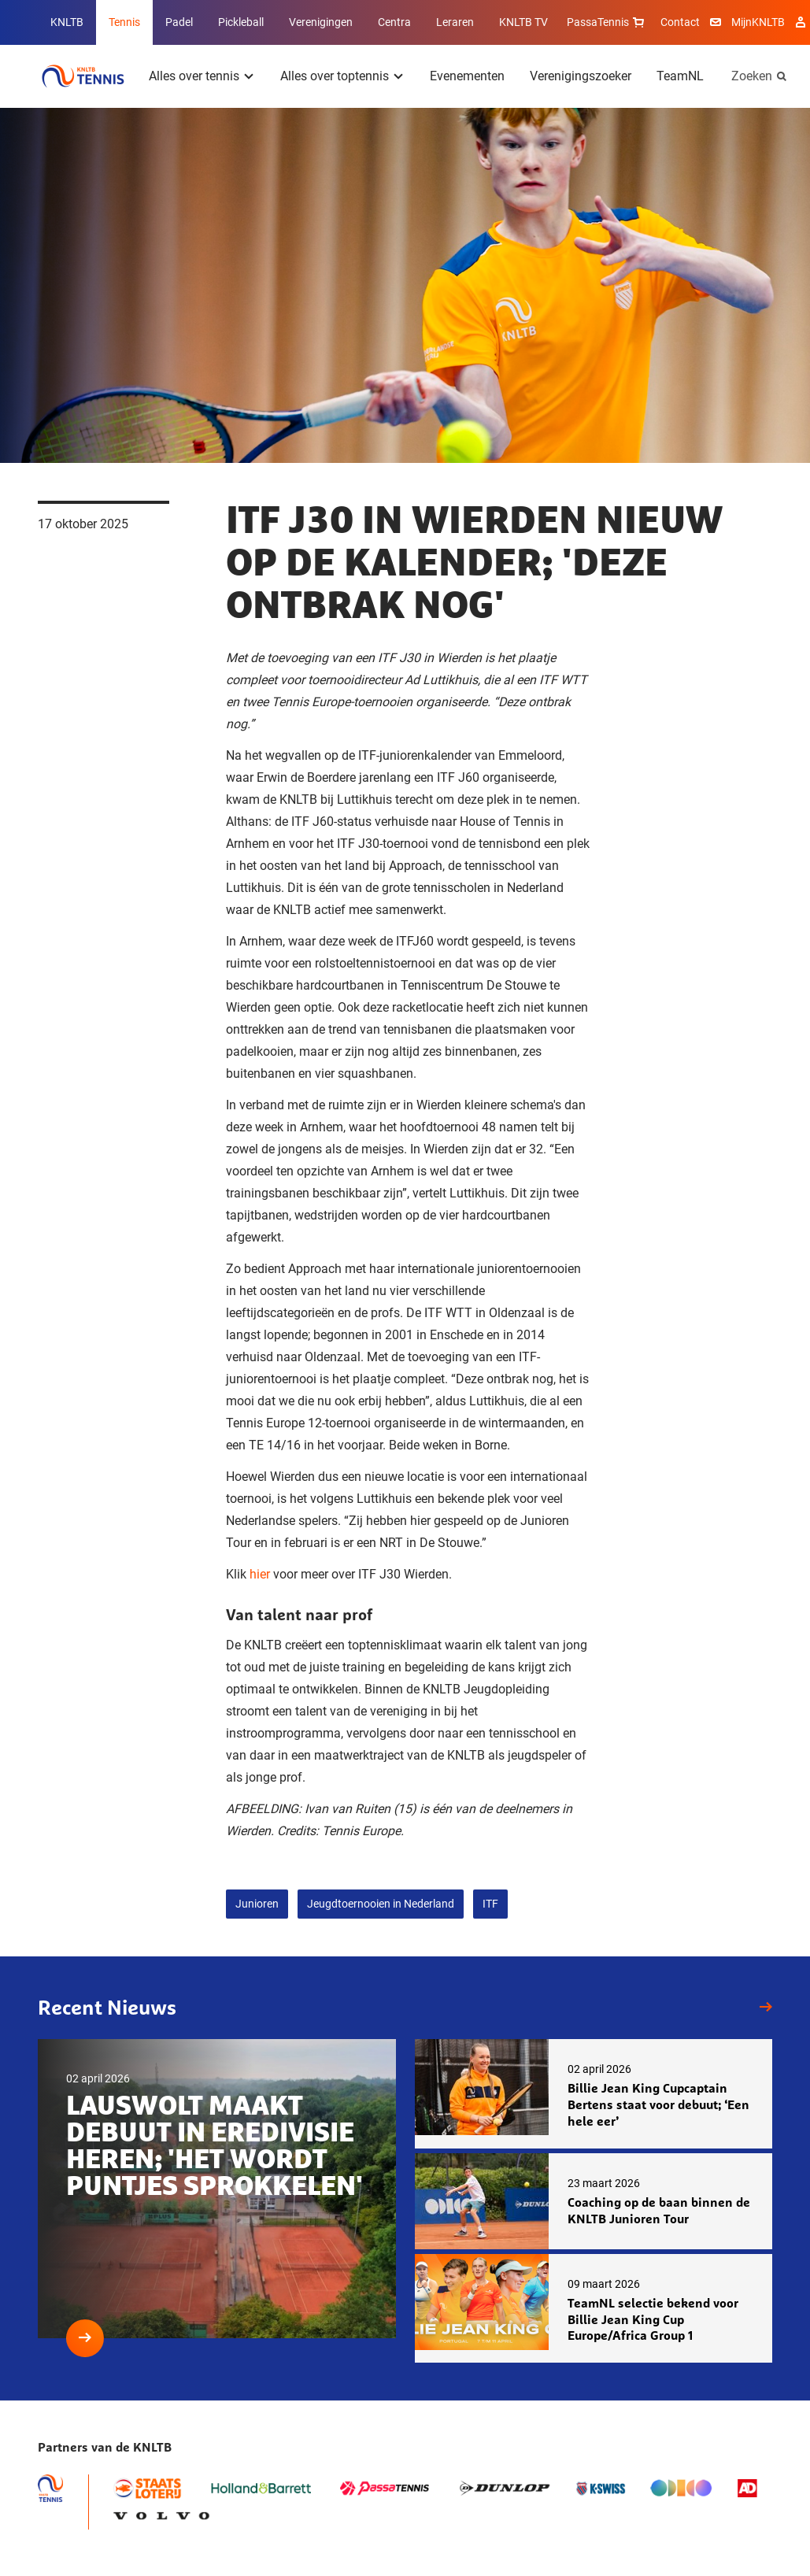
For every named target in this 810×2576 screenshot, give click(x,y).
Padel (179, 22)
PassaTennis (607, 22)
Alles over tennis (194, 75)
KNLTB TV (523, 22)
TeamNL (680, 75)
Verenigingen (321, 22)
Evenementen (467, 75)
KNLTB (66, 22)
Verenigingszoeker (580, 75)
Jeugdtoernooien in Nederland (380, 1903)
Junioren (257, 1903)
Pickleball (241, 22)
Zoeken (751, 75)
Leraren (455, 22)
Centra (394, 22)
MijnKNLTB (758, 22)
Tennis (124, 22)
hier (260, 1574)
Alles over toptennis (334, 75)
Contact (680, 22)
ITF (490, 1903)
